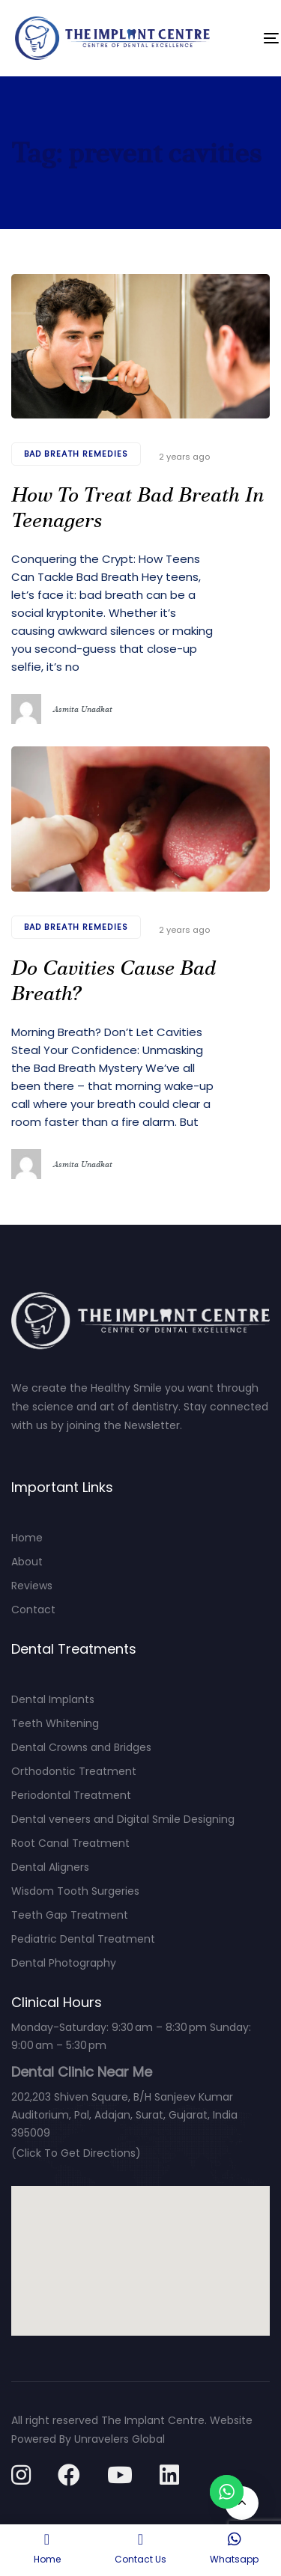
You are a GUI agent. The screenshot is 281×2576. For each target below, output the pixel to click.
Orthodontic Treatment (73, 1771)
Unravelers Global (119, 2439)
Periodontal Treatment (71, 1795)
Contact (33, 1609)
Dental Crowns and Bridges (81, 1747)
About (27, 1561)
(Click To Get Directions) (76, 2153)
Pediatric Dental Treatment (83, 1938)
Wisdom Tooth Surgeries (75, 1891)
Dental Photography (63, 1962)
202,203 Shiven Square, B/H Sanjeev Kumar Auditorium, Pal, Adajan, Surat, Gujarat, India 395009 (124, 2114)
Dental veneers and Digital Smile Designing (123, 1819)
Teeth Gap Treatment (69, 1914)
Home (27, 1537)
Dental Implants (52, 1699)
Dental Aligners (50, 1867)
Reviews (31, 1585)
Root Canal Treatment (70, 1843)
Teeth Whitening (55, 1723)
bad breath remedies (76, 454)
